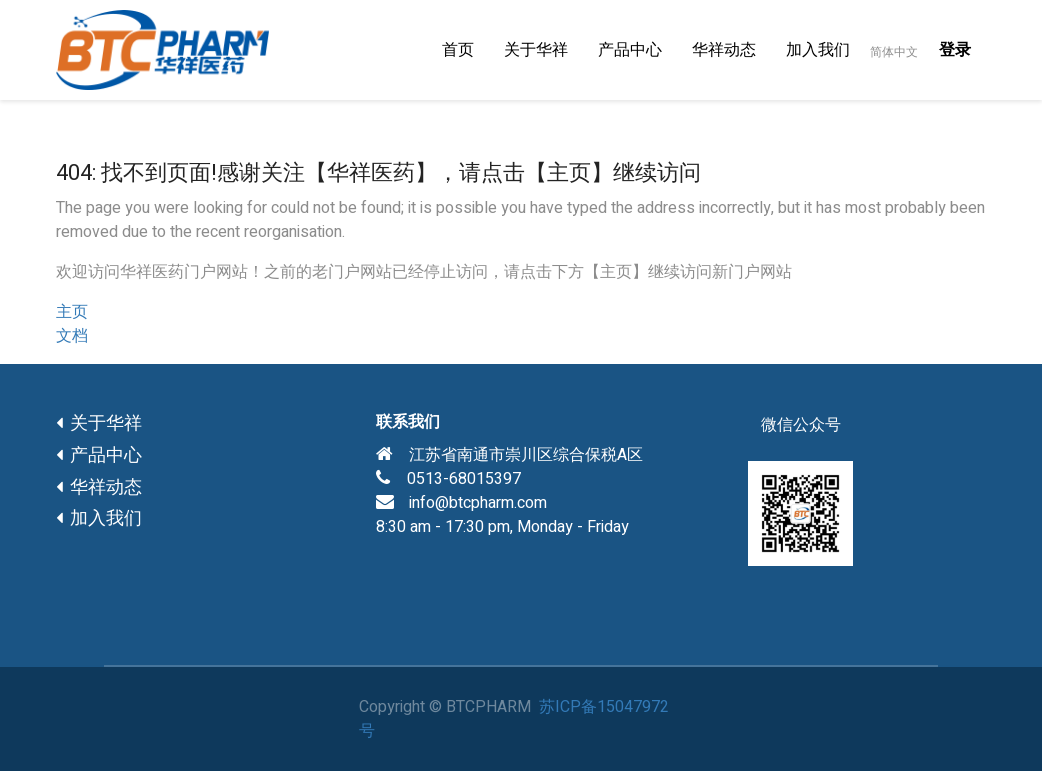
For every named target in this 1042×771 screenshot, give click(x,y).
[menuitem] (458, 50)
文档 (72, 336)
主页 (72, 312)
